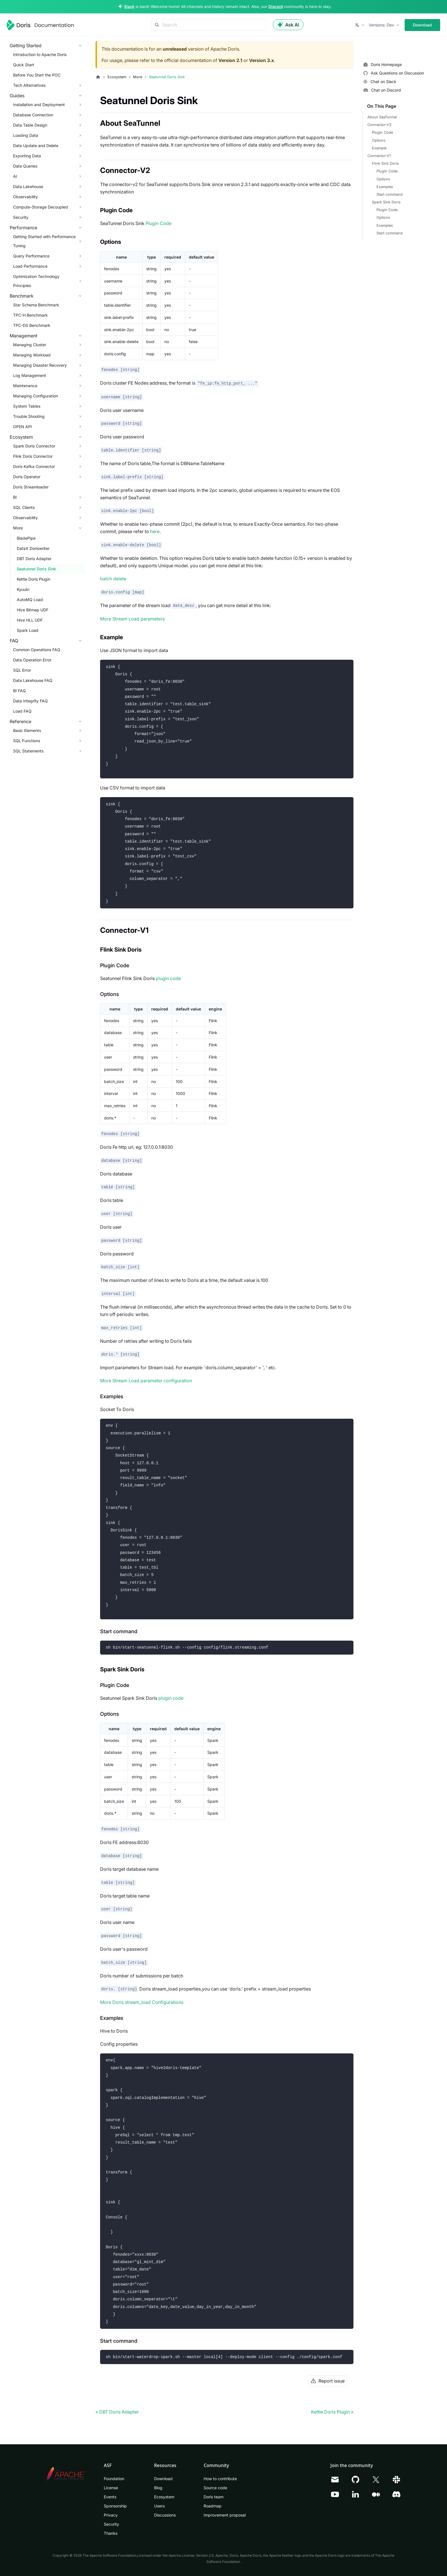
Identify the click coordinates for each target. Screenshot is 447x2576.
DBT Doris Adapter (34, 558)
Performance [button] (23, 227)
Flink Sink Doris (385, 163)
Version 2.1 (230, 60)
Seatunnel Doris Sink (36, 568)
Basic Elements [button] (27, 730)
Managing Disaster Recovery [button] (40, 365)
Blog (158, 2487)
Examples (384, 187)
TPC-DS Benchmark (31, 325)
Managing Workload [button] (32, 354)
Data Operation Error (32, 659)
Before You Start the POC (37, 75)
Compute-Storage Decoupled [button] (40, 207)
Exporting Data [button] (27, 155)
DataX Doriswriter (33, 548)
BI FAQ (19, 690)
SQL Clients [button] (24, 507)
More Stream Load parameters (132, 619)
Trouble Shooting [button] (29, 416)
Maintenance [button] (25, 385)
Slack (129, 6)
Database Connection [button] (33, 114)
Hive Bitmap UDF (32, 609)
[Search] (209, 24)
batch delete (113, 578)
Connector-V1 (379, 156)
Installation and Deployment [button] (39, 104)
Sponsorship (115, 2505)
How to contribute (220, 2478)
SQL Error (22, 670)
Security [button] (20, 217)
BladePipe (26, 538)
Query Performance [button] (31, 255)
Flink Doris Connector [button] (33, 456)
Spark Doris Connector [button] (34, 446)
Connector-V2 (379, 125)
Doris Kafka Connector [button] (34, 466)
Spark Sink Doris (386, 202)
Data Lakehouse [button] (28, 186)
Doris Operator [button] (26, 476)
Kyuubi (23, 589)
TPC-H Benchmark (30, 315)
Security (111, 2524)
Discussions (165, 2515)
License (111, 2487)
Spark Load (27, 630)
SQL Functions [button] (26, 740)
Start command (389, 194)
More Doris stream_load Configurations (141, 2002)
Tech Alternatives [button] (29, 85)
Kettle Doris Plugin (33, 579)
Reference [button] (20, 721)
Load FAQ (22, 711)
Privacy (111, 2515)
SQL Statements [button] (28, 750)
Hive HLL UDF (30, 620)
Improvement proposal (225, 2515)
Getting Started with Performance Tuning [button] (44, 241)
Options (379, 140)
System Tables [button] (26, 406)
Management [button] (23, 336)
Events (110, 2496)
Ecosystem (164, 2496)
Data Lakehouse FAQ (32, 680)
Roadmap (213, 2505)
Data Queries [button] (25, 166)
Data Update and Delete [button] (35, 145)
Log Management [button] (29, 375)
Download (422, 24)
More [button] (18, 527)
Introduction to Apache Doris (40, 54)
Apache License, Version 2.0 (191, 2555)
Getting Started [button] (26, 45)
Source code (215, 2487)
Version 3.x (261, 60)
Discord (275, 6)
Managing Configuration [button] (35, 395)
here (155, 531)
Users (159, 2505)
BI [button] (15, 497)
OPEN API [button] (22, 426)
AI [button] (15, 176)
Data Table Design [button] (30, 125)
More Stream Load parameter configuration (146, 1380)
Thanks (110, 2533)
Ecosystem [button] (21, 437)
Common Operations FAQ (36, 649)
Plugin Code (158, 223)
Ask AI (288, 25)
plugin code (168, 978)
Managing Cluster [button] (29, 344)
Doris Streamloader (31, 486)
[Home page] (98, 77)
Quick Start (23, 64)
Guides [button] (17, 95)
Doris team (214, 2496)
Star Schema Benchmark (36, 304)
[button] (360, 25)
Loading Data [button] (25, 135)
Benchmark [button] (22, 296)
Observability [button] (25, 196)
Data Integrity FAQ (30, 700)
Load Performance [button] (30, 266)
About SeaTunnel (382, 117)
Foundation (114, 2478)
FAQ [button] (14, 641)
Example (379, 148)
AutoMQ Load (30, 599)
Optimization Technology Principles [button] (36, 281)
